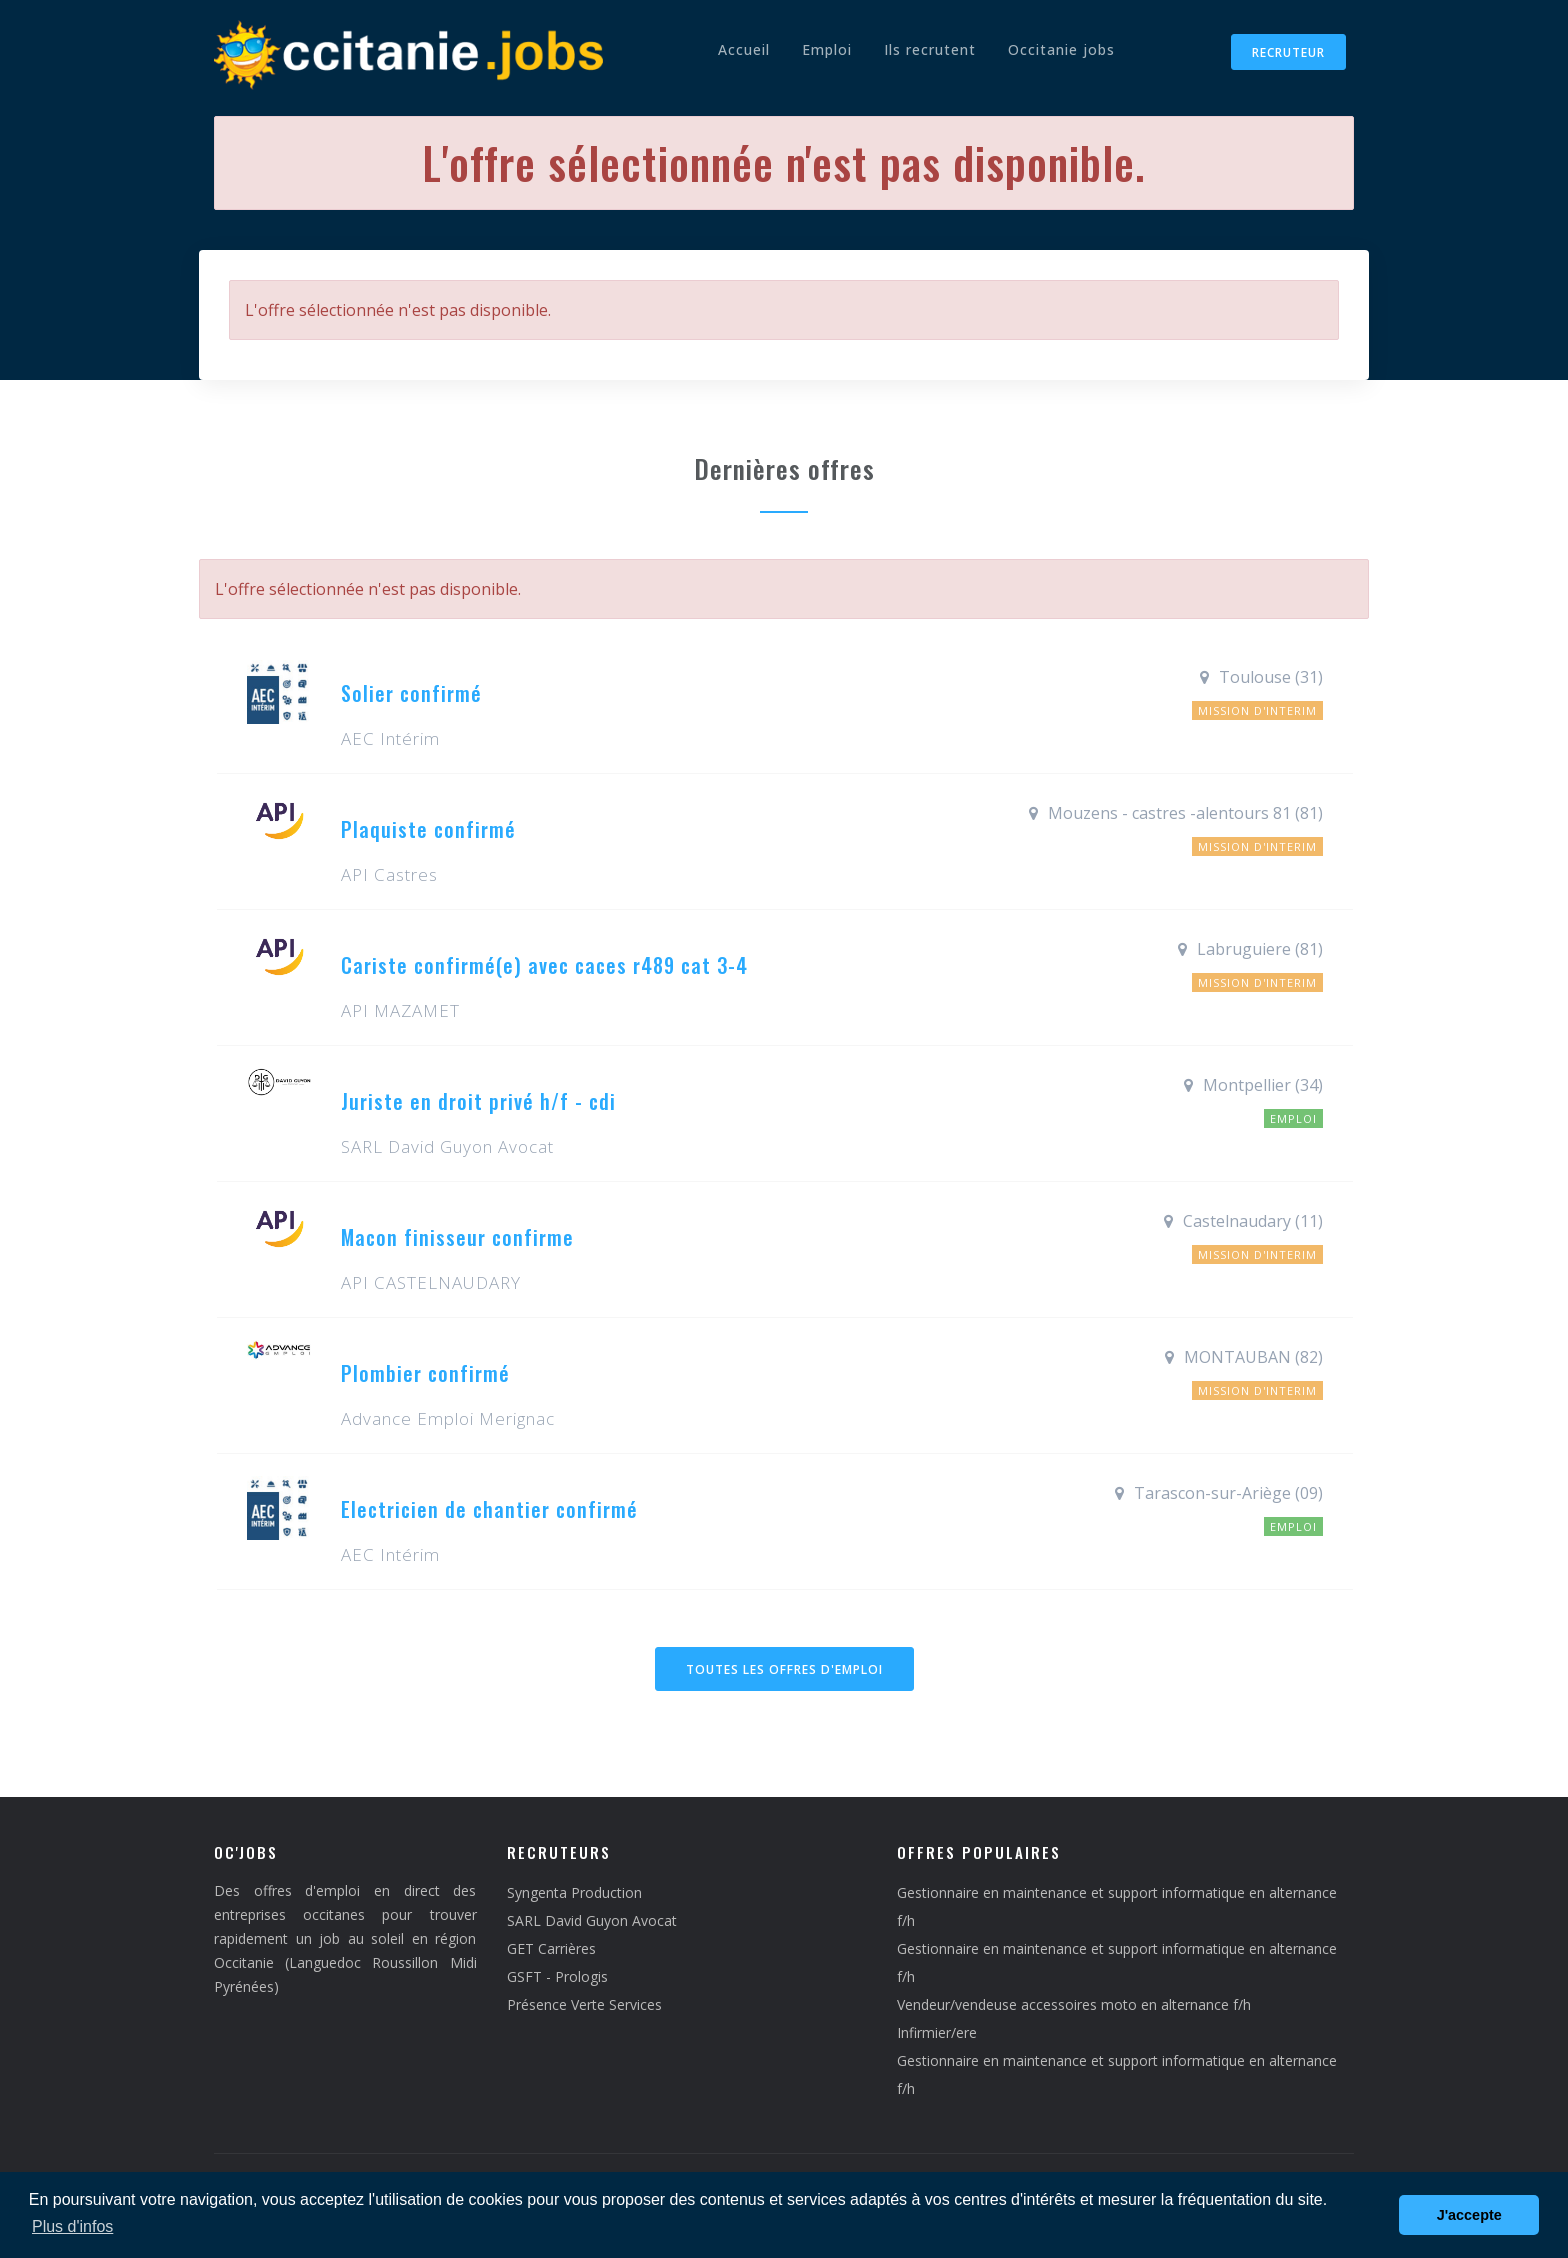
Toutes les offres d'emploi (784, 1669)
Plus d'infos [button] (72, 2226)
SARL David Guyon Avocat (592, 1920)
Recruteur (1288, 52)
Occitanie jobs (1061, 49)
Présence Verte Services (584, 2004)
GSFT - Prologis (557, 1976)
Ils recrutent (930, 49)
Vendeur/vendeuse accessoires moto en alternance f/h (1074, 2004)
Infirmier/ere (937, 2032)
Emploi (827, 49)
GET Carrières (551, 1948)
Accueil (744, 49)
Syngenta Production (574, 1892)
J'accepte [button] (1469, 2215)
